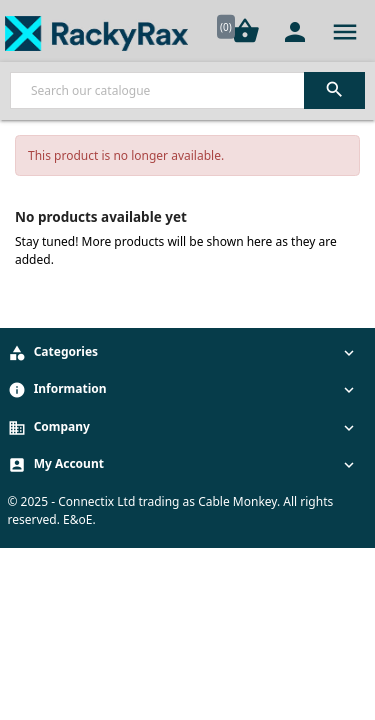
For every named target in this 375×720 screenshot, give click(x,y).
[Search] (187, 90)
